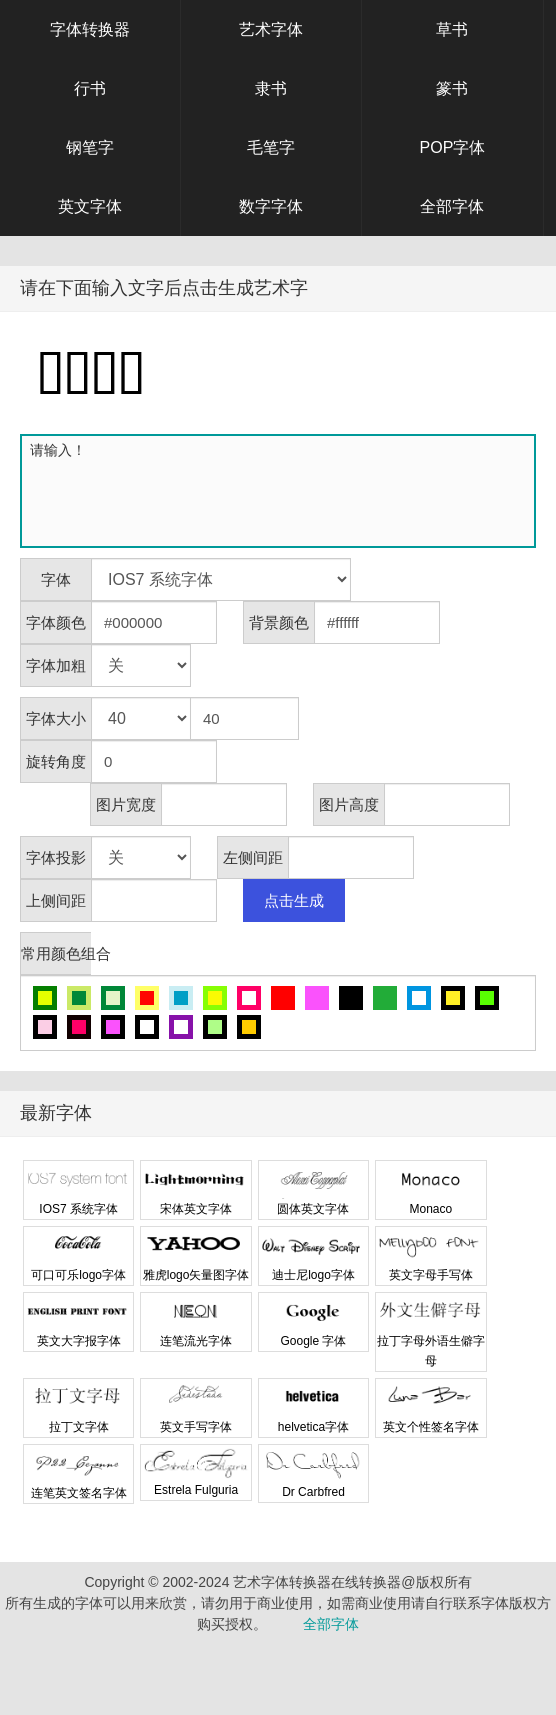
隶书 (271, 88)
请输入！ (282, 491)
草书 (452, 29)
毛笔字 (271, 147)
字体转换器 (90, 29)
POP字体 (453, 147)
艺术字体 (271, 29)
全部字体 (452, 206)
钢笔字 (90, 147)
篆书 (452, 88)
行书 (90, 88)
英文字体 (90, 206)
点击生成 (294, 900)
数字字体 (271, 206)
